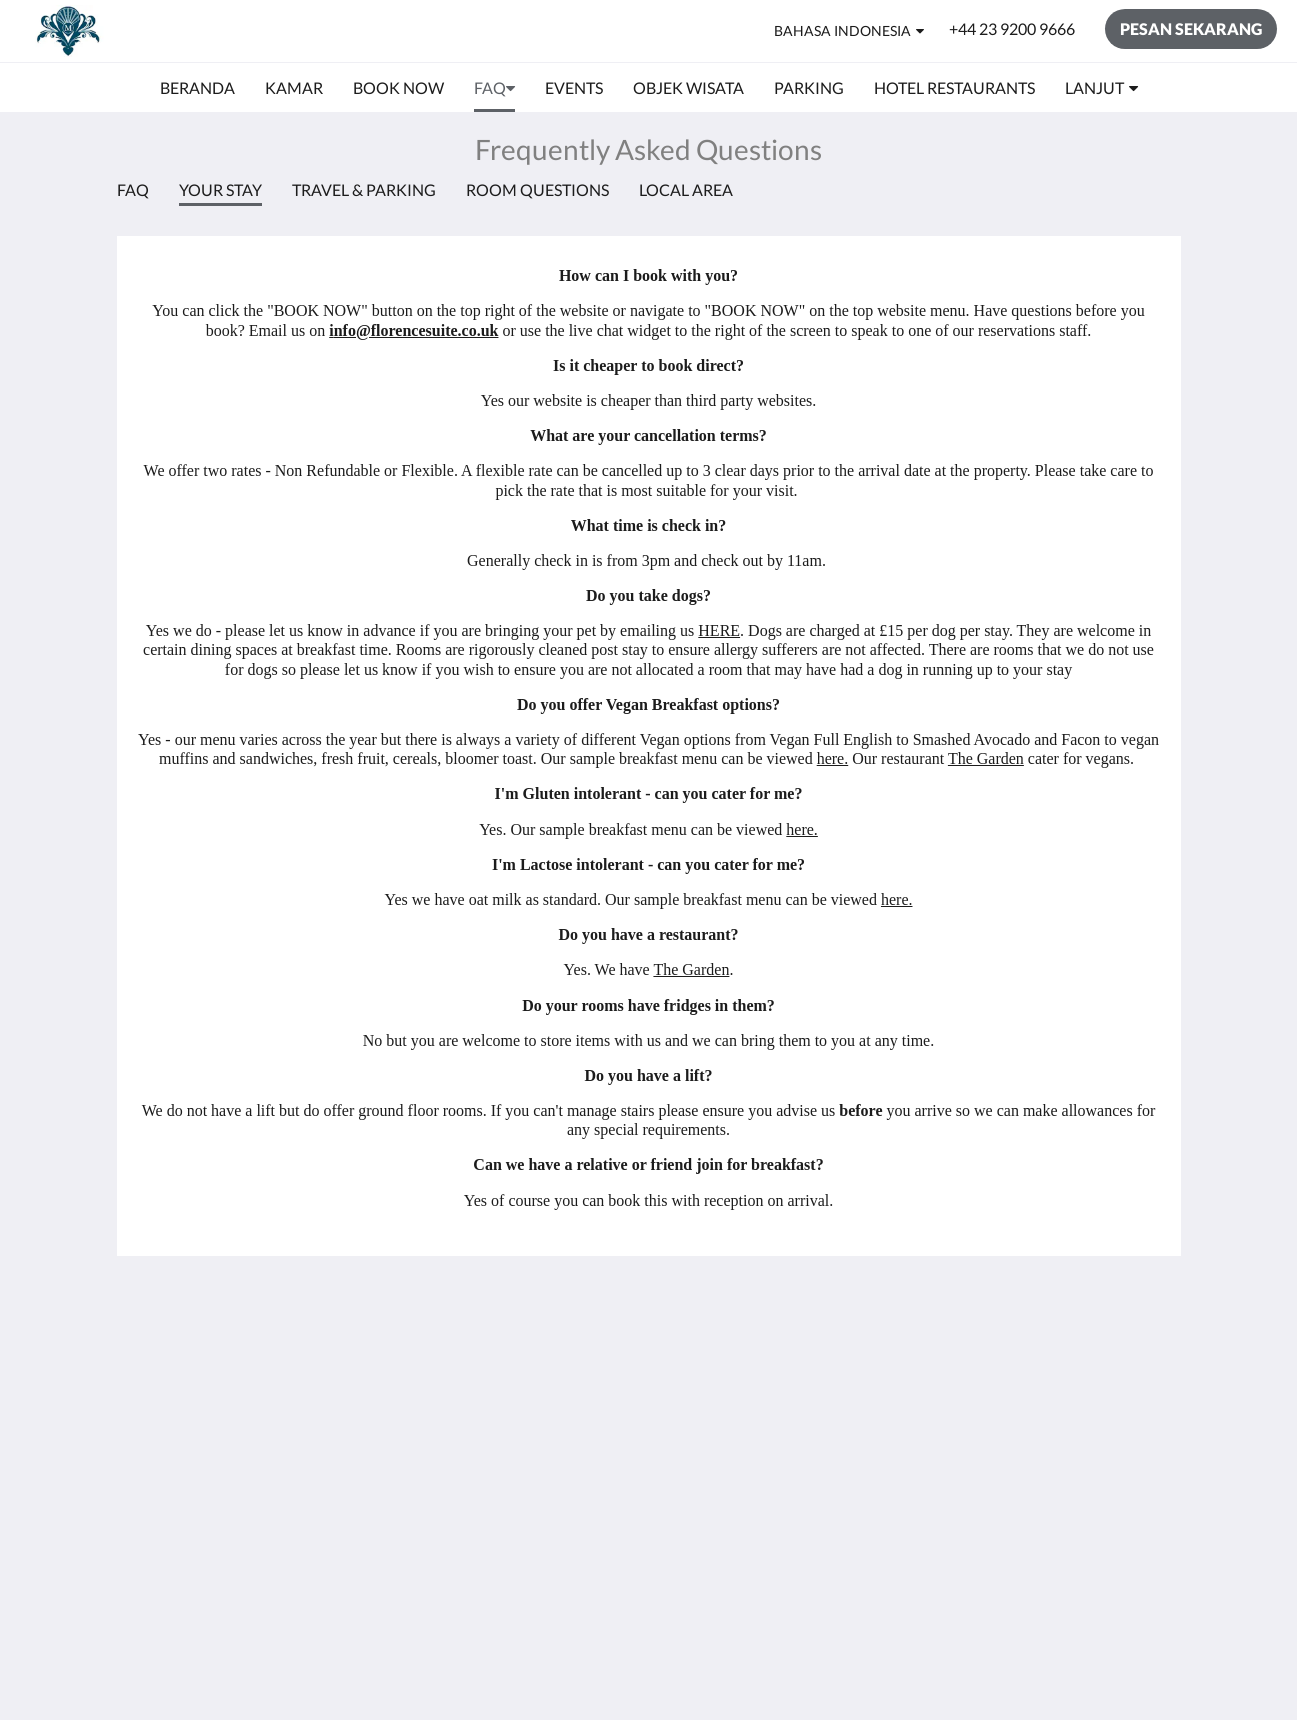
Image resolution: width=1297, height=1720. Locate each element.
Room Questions (537, 189)
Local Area (686, 189)
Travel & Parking (364, 189)
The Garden (986, 758)
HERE (719, 630)
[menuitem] (197, 88)
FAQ (133, 189)
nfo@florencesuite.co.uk (416, 330)
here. (833, 758)
